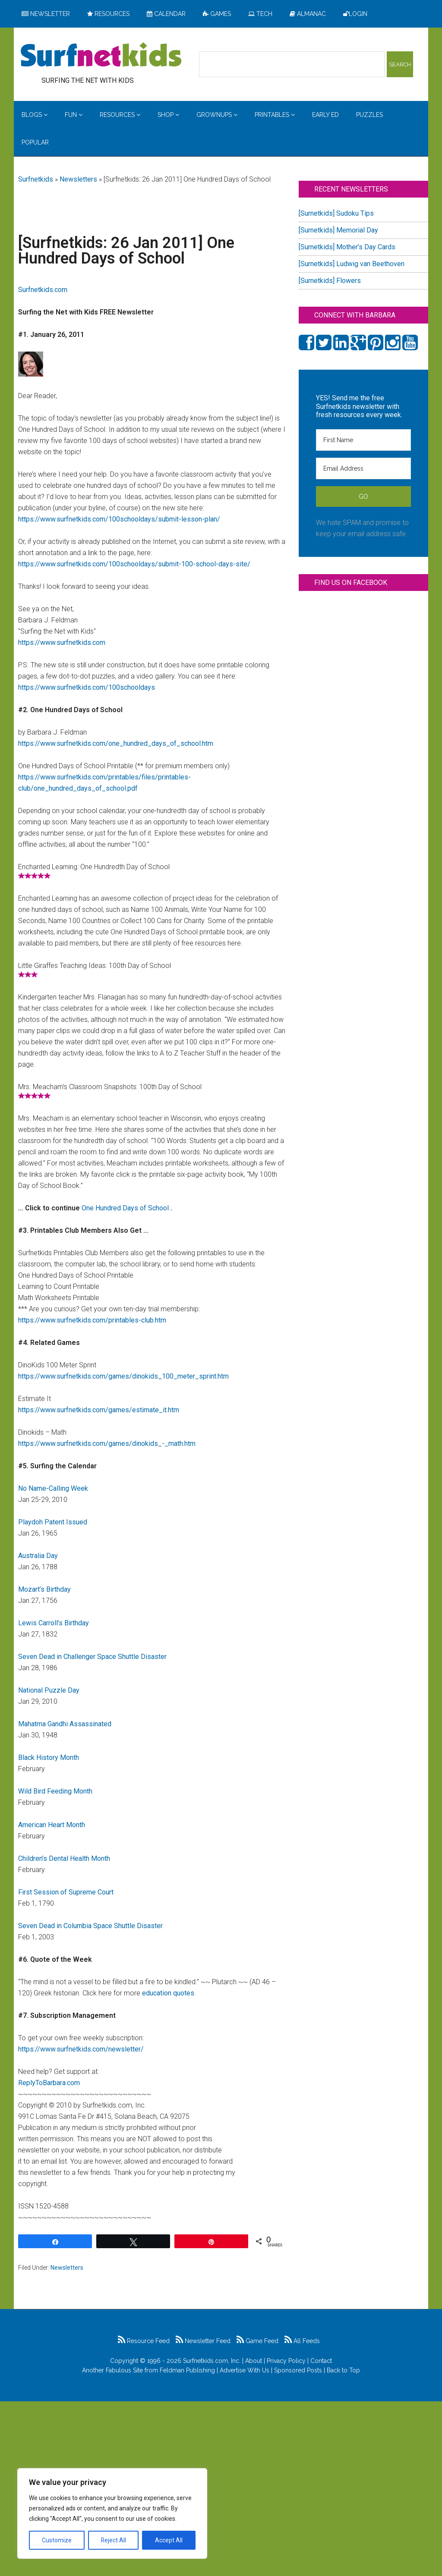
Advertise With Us (244, 2370)
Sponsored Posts (298, 2370)
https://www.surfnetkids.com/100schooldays (86, 687)
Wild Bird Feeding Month (55, 1791)
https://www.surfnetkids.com (61, 642)
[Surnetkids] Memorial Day (338, 230)
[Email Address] (363, 468)
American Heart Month (51, 1825)
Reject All (113, 2540)
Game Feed (257, 2340)
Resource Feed (144, 2340)
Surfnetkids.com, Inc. (211, 2360)
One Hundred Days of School (126, 1208)
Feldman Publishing (187, 2370)
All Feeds (302, 2340)
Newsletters (78, 179)
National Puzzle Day (48, 1690)
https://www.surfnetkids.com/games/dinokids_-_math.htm (107, 1443)
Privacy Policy (286, 2360)
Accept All (169, 2540)
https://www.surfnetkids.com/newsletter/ (81, 2049)
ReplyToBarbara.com (49, 2083)
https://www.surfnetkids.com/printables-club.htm (92, 1320)
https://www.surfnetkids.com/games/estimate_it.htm (98, 1410)
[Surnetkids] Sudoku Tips (336, 213)
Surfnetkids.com (42, 290)
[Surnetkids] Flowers (330, 280)
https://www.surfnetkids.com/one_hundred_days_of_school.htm (115, 743)
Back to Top (343, 2370)
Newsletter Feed (203, 2340)
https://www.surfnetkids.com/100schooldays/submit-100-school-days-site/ (134, 564)
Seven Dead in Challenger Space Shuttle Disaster (92, 1656)
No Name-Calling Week (53, 1488)
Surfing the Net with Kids (101, 55)
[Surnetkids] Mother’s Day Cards (347, 247)
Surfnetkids (35, 179)
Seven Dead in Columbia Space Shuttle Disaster (90, 1926)
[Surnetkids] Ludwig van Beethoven (351, 264)
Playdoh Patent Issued (52, 1522)
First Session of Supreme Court (66, 1892)
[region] (112, 2513)
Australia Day (38, 1556)
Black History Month (48, 1757)
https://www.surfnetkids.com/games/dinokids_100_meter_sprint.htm (123, 1376)
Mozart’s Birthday (44, 1589)
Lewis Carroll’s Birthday (53, 1623)
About (253, 2360)
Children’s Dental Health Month (64, 1858)
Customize (57, 2540)
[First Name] (363, 440)
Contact (321, 2360)
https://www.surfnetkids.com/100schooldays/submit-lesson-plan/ (119, 519)
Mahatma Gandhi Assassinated (64, 1724)
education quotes (168, 1993)
